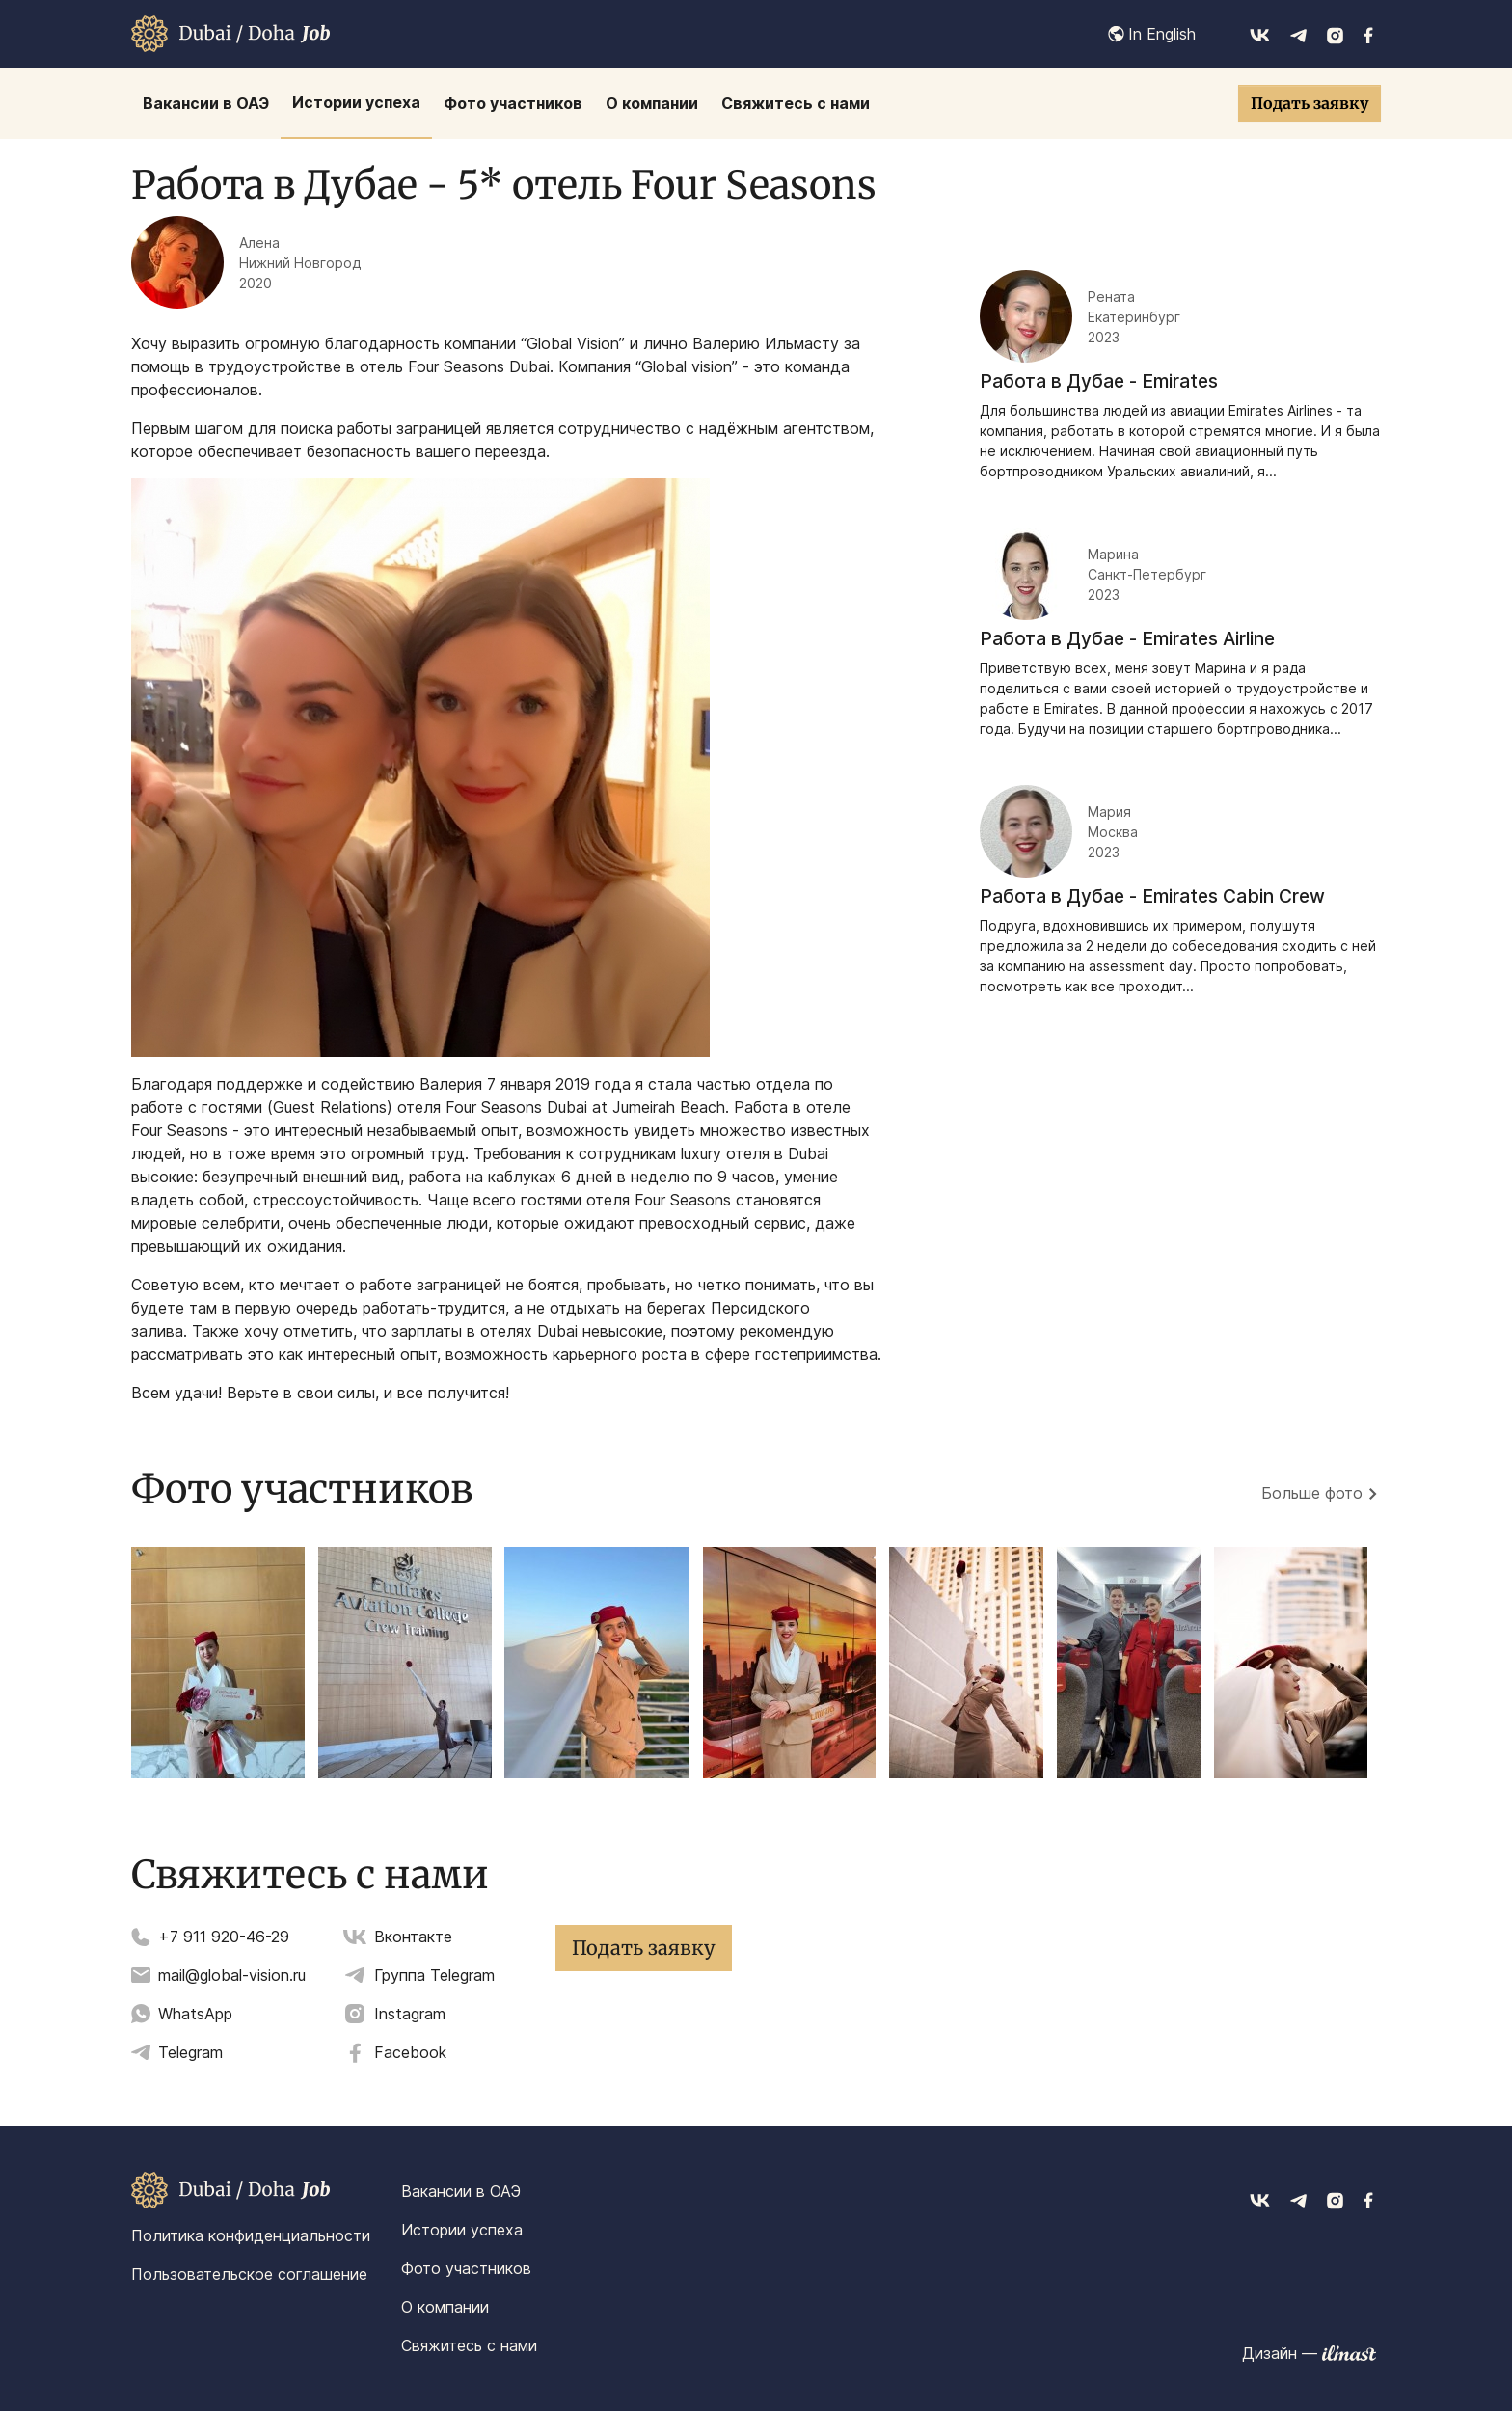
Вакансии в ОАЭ (461, 2191)
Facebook (410, 2052)
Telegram (190, 2052)
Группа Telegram (434, 1975)
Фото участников (466, 2268)
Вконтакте (413, 1936)
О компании (445, 2306)
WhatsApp (195, 2013)
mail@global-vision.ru (232, 1975)
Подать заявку (1309, 103)
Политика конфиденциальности (250, 2235)
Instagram (410, 2013)
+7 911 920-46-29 (223, 1936)
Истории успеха (462, 2229)
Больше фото (1312, 1493)
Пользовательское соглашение (249, 2274)
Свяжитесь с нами (469, 2345)
